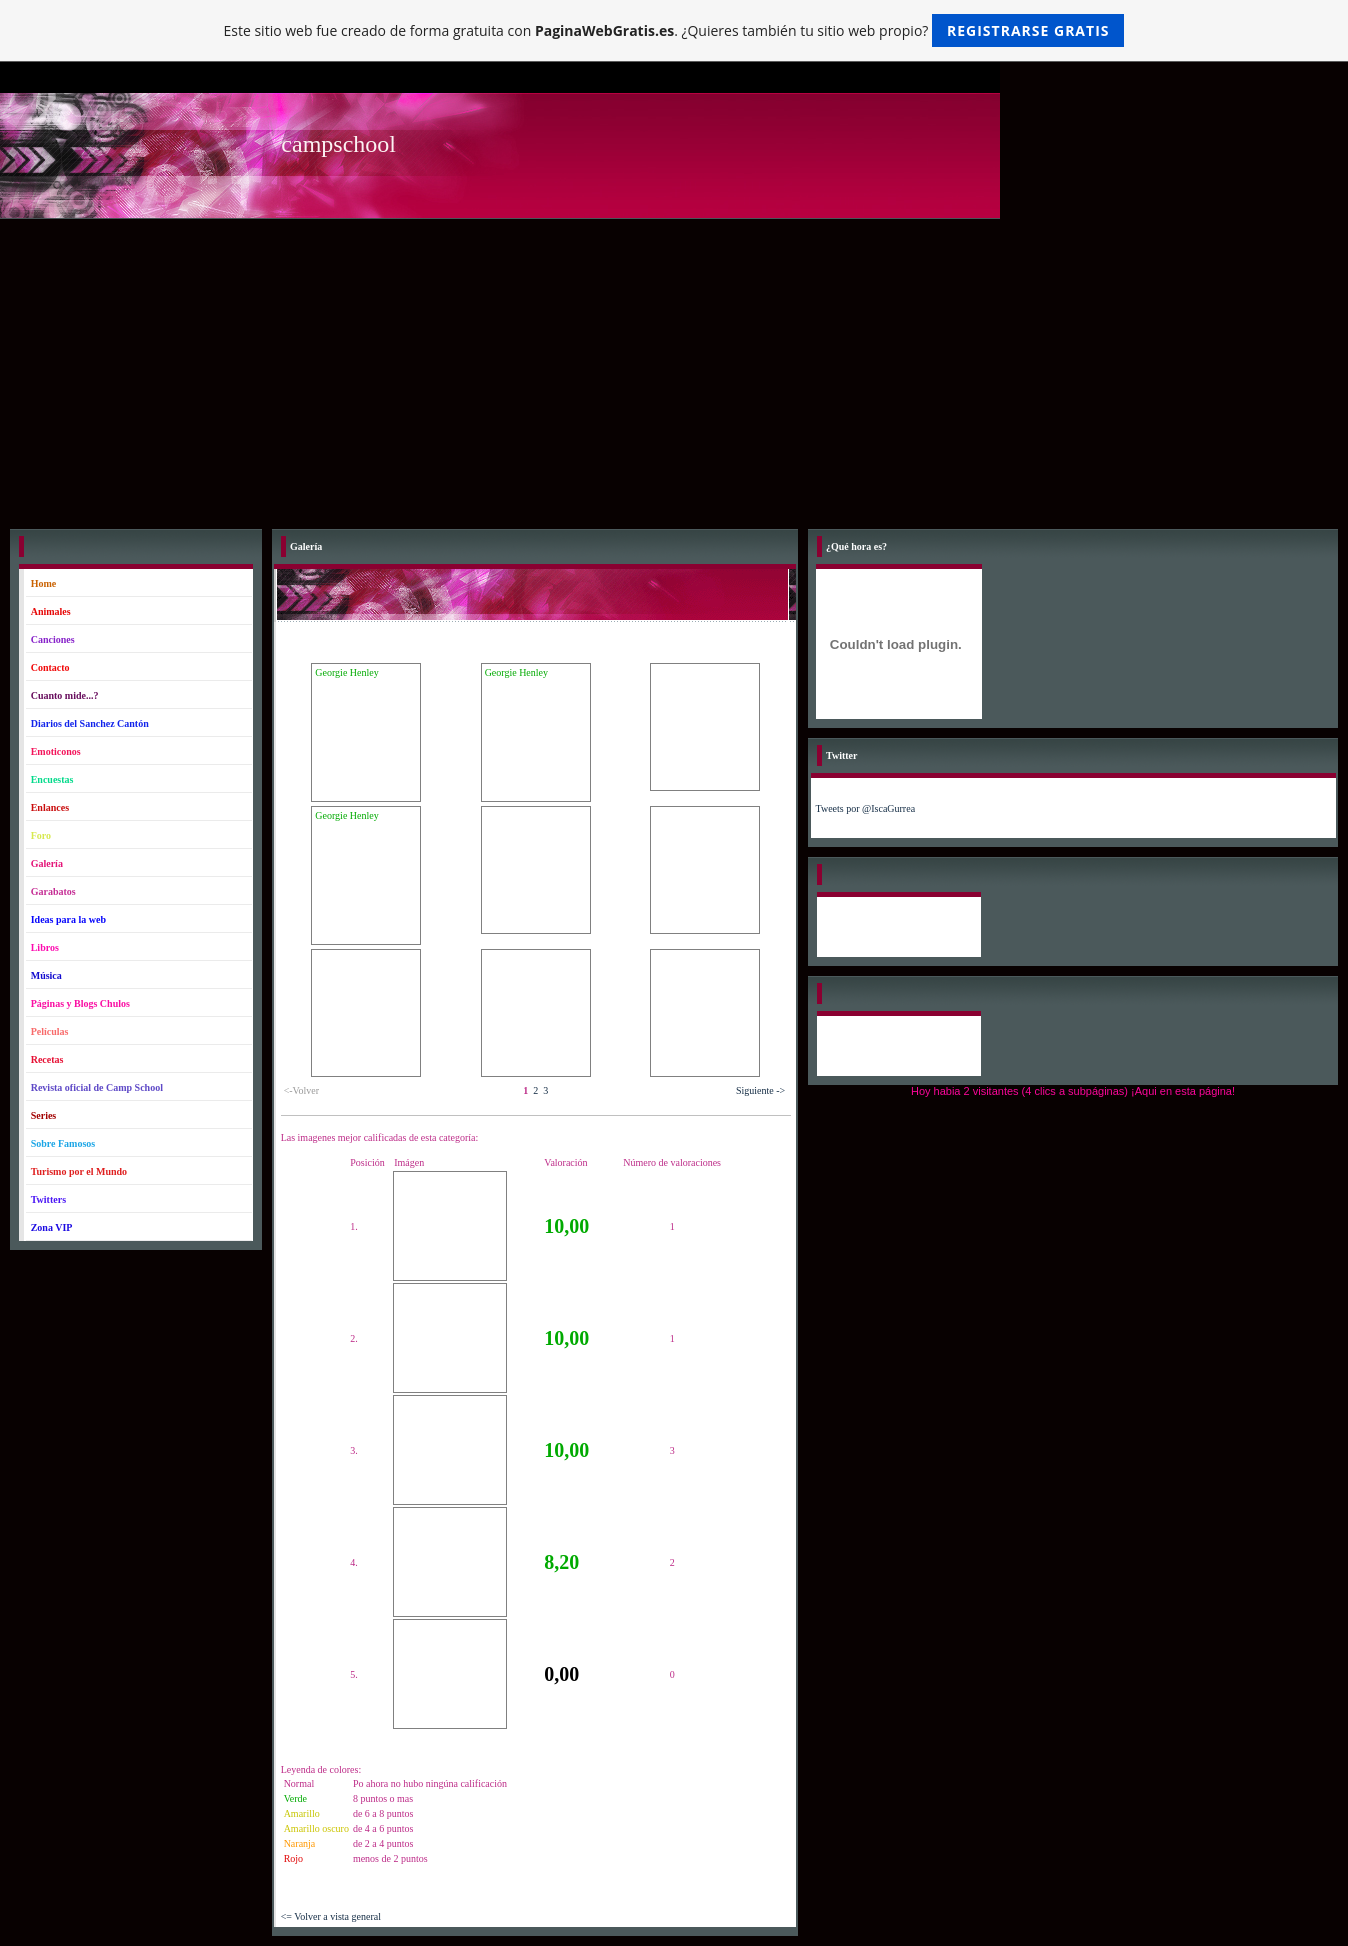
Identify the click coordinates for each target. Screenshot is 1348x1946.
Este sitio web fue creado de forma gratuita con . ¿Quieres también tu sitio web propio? (674, 30)
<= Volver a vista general (331, 1916)
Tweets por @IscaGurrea (866, 808)
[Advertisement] (674, 369)
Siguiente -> (760, 1090)
